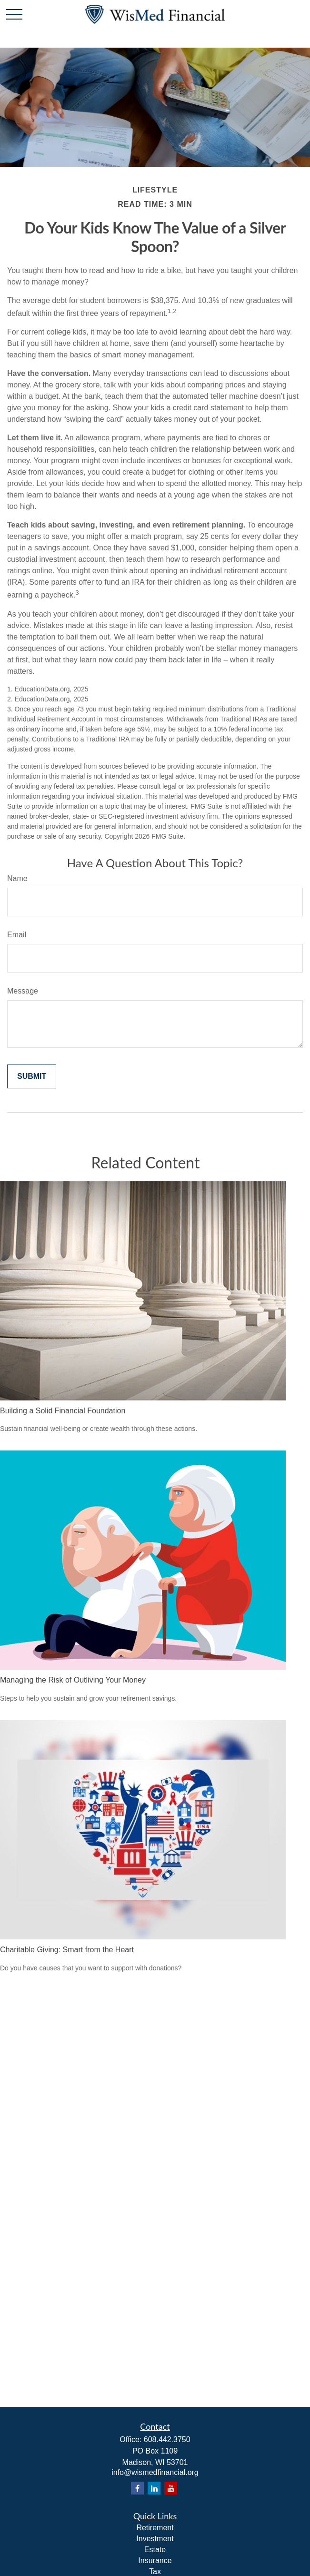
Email (16, 935)
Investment (154, 2539)
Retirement (154, 2528)
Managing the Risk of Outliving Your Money (73, 1680)
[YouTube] (170, 2488)
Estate (155, 2550)
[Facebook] (137, 2488)
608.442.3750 (167, 2439)
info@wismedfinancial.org (155, 2472)
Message (22, 991)
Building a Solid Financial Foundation (62, 1411)
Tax (155, 2571)
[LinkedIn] (154, 2488)
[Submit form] (31, 1076)
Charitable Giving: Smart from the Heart (67, 1950)
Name (17, 878)
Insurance (154, 2560)
